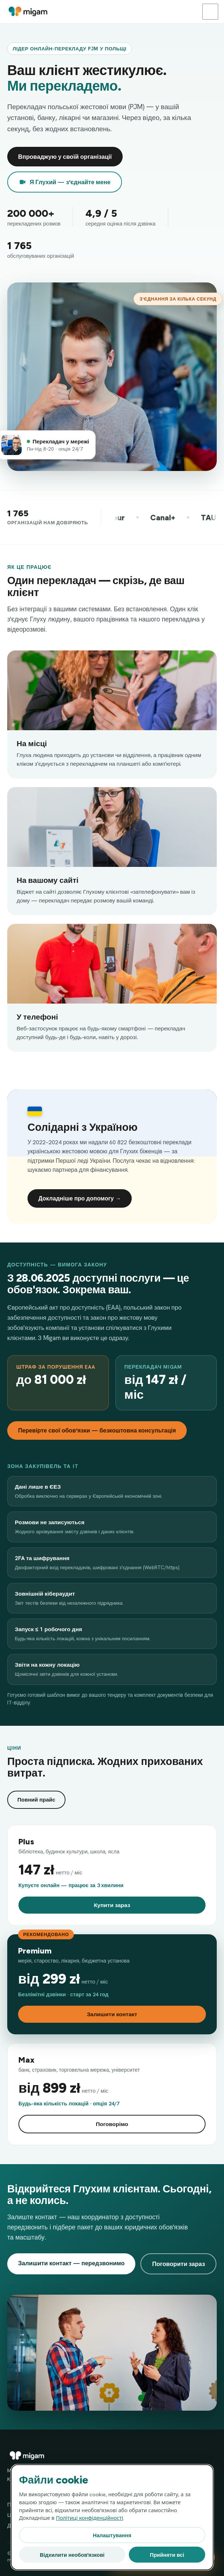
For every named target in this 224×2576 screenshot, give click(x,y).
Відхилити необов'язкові (72, 2554)
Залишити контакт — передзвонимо (71, 2263)
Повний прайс (36, 1799)
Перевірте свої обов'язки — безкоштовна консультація (97, 1430)
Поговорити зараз (178, 2264)
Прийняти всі (167, 2554)
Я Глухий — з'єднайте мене (64, 182)
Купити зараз (112, 1905)
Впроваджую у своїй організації (65, 157)
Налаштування (112, 2535)
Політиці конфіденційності (89, 2517)
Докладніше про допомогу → (79, 1198)
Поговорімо (112, 2124)
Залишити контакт (112, 2014)
